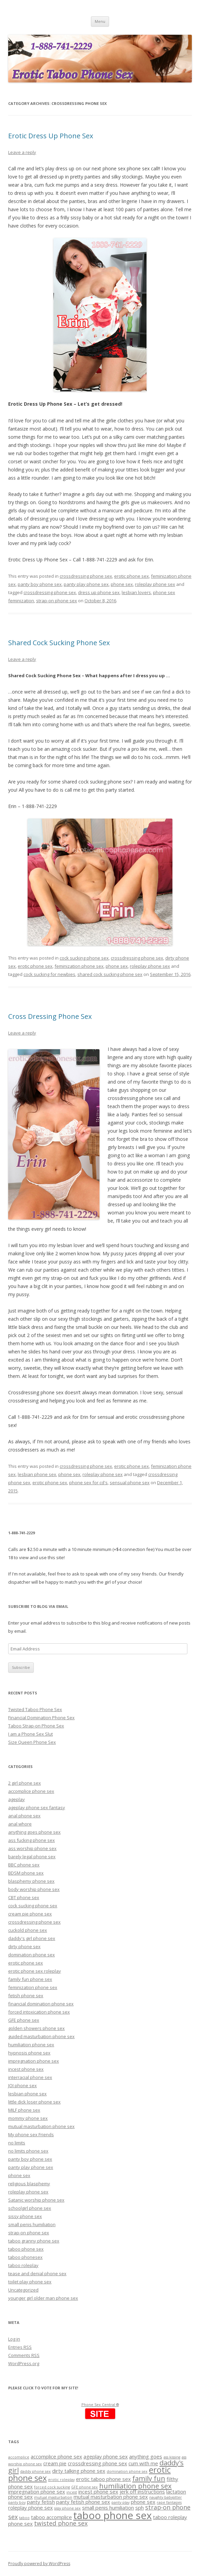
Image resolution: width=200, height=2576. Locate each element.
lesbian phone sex (37, 1474)
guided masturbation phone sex (41, 2036)
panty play (120, 2502)
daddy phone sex (35, 2471)
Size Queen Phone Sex (32, 1742)
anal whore (20, 1824)
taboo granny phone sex (33, 2241)
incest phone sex (26, 2069)
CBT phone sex (23, 1897)
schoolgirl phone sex (29, 2208)
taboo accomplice (51, 2517)
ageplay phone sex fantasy (36, 1807)
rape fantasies (169, 2502)
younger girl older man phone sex (43, 2298)
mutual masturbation (53, 2497)
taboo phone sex (26, 2249)
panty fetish (41, 2501)
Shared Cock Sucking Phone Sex (59, 642)
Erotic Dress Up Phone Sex (50, 135)
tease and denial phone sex (37, 2273)
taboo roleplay (23, 2265)
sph (139, 2507)
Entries (20, 2347)
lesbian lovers (136, 592)
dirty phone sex (24, 1946)
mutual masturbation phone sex (41, 2126)
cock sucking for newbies (49, 974)
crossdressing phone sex (86, 576)
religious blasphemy (29, 2184)
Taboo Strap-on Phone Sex (36, 1726)
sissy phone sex (25, 2216)
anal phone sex (24, 1816)
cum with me (143, 2463)
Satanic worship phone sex (36, 2200)
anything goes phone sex (34, 1832)
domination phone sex (31, 1955)
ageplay (16, 1799)
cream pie (54, 2463)
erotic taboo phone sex (103, 2479)
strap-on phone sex (56, 601)
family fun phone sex (30, 1979)
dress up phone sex (99, 592)
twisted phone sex (61, 2523)
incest (71, 2492)
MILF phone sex (24, 2110)
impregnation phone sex (33, 2061)
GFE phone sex (23, 2020)
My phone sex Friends (31, 2134)
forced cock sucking (52, 2487)
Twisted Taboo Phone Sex (35, 1709)
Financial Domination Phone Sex (41, 1717)
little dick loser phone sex (34, 2102)
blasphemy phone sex (31, 1881)
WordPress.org (23, 2363)
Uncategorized (23, 2290)
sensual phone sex (130, 1482)
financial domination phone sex (41, 2004)
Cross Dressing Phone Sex (50, 1016)
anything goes (145, 2456)
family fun (148, 2478)
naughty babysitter (165, 2497)
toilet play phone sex (29, 2282)
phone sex (122, 584)
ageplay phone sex (105, 2456)
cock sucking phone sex (84, 958)
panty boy (17, 2502)
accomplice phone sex (31, 1791)
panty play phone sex (86, 584)
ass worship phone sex (32, 1848)
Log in (14, 2339)
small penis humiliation (32, 2224)
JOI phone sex (22, 2085)
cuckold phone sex (27, 1930)
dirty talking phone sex (78, 2470)
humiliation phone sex (31, 2045)
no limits (16, 2143)
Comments (24, 2355)
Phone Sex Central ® (100, 2404)
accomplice (18, 2457)
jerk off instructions (142, 2491)
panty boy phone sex (40, 584)
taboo (24, 2517)
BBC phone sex (24, 1865)
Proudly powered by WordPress (39, 2563)
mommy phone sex (28, 2118)
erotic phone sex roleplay (34, 1971)
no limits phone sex (28, 2151)
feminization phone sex (79, 966)
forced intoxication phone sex (39, 2012)
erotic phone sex (131, 576)
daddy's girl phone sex (31, 1938)
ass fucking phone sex (31, 1840)
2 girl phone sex (24, 1783)
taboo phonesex (25, 2257)
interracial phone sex (30, 2077)
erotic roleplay (61, 2479)
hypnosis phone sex (29, 2053)
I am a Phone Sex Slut (30, 1734)
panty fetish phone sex (83, 2501)
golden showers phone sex (36, 2028)
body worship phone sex (34, 1889)
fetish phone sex (25, 1995)
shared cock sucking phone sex (109, 974)
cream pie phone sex (30, 1914)
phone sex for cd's (88, 1482)
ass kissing (172, 2457)
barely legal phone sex (32, 1856)
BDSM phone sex (26, 1873)
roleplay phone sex (155, 584)
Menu (100, 21)
